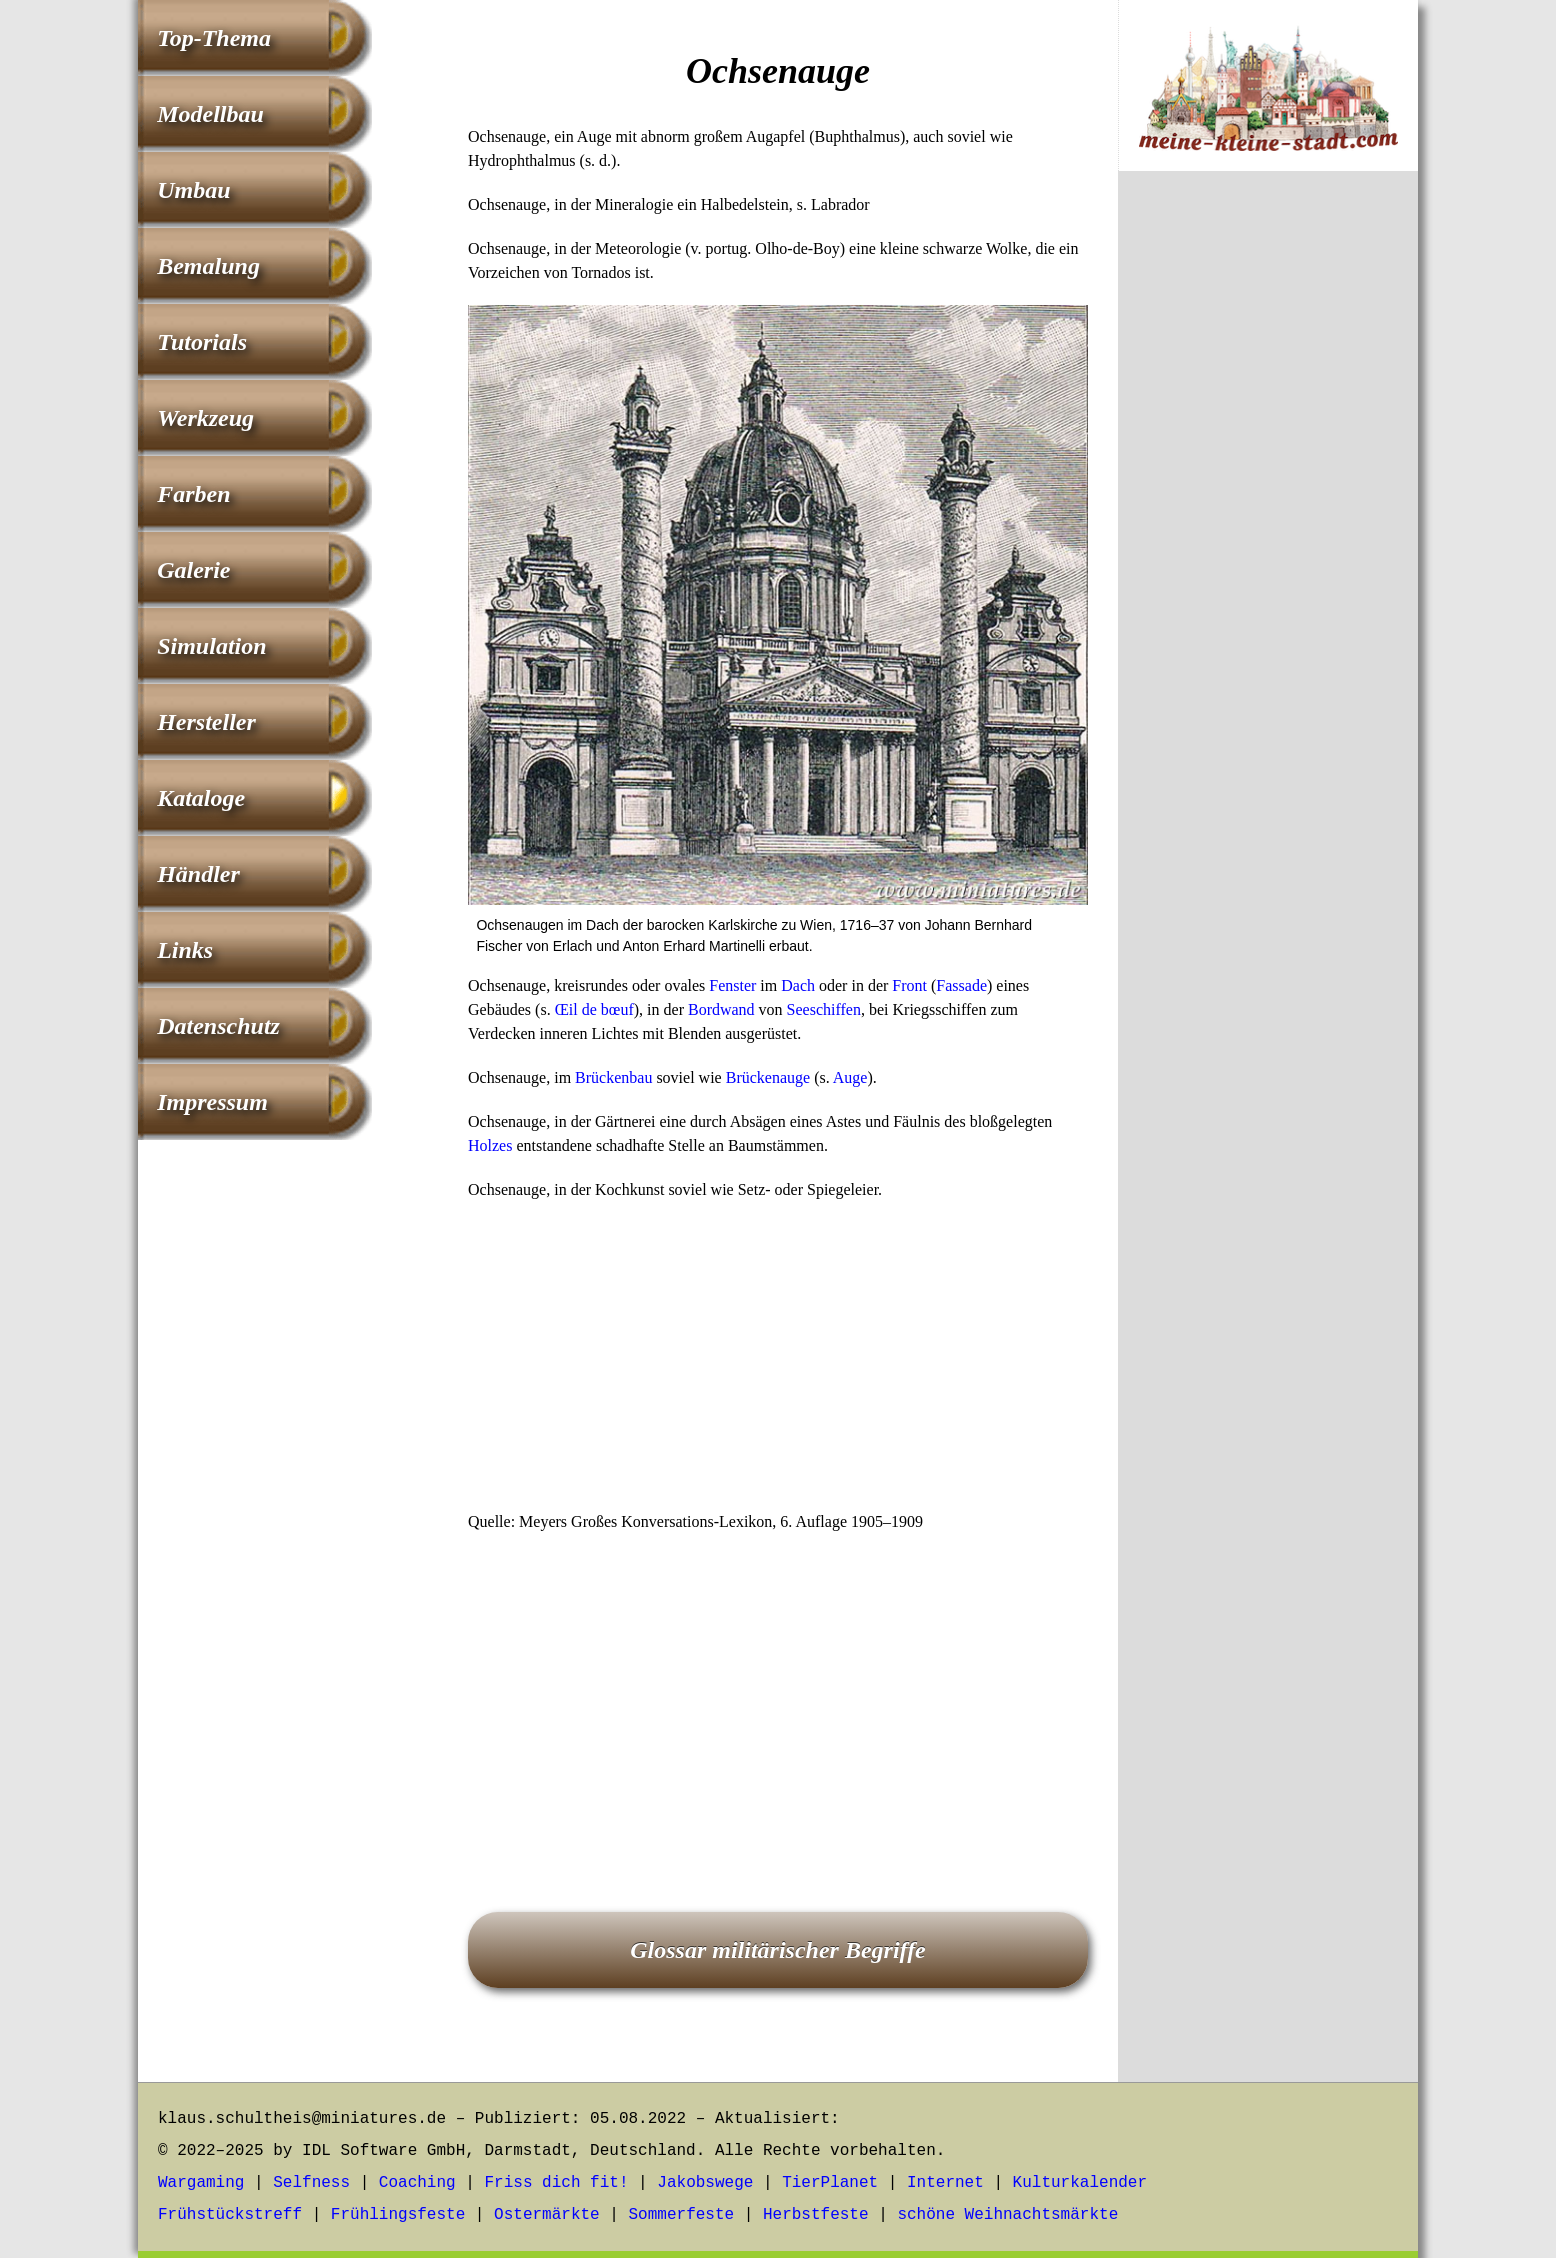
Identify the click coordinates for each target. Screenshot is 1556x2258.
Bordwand (721, 1009)
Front (909, 985)
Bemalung (208, 266)
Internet (945, 2183)
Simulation (211, 646)
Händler (198, 874)
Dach (798, 985)
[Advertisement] (778, 1362)
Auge (850, 1077)
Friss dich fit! (556, 2183)
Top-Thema (214, 38)
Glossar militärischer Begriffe (778, 1950)
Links (185, 950)
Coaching (417, 2183)
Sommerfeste (682, 2215)
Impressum (212, 1102)
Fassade (961, 985)
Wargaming (201, 2183)
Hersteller (206, 722)
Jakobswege (705, 2183)
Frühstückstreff (230, 2215)
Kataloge (201, 798)
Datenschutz (218, 1026)
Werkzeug (205, 418)
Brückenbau (613, 1077)
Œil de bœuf (594, 1009)
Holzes (490, 1145)
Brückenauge (768, 1077)
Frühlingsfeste (398, 2215)
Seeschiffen (824, 1009)
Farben (193, 494)
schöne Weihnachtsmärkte (1007, 2215)
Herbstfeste (816, 2215)
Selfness (311, 2183)
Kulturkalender (1080, 2183)
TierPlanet (830, 2183)
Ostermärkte (547, 2215)
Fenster (732, 985)
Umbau (193, 190)
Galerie (193, 570)
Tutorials (202, 342)
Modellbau (210, 114)
